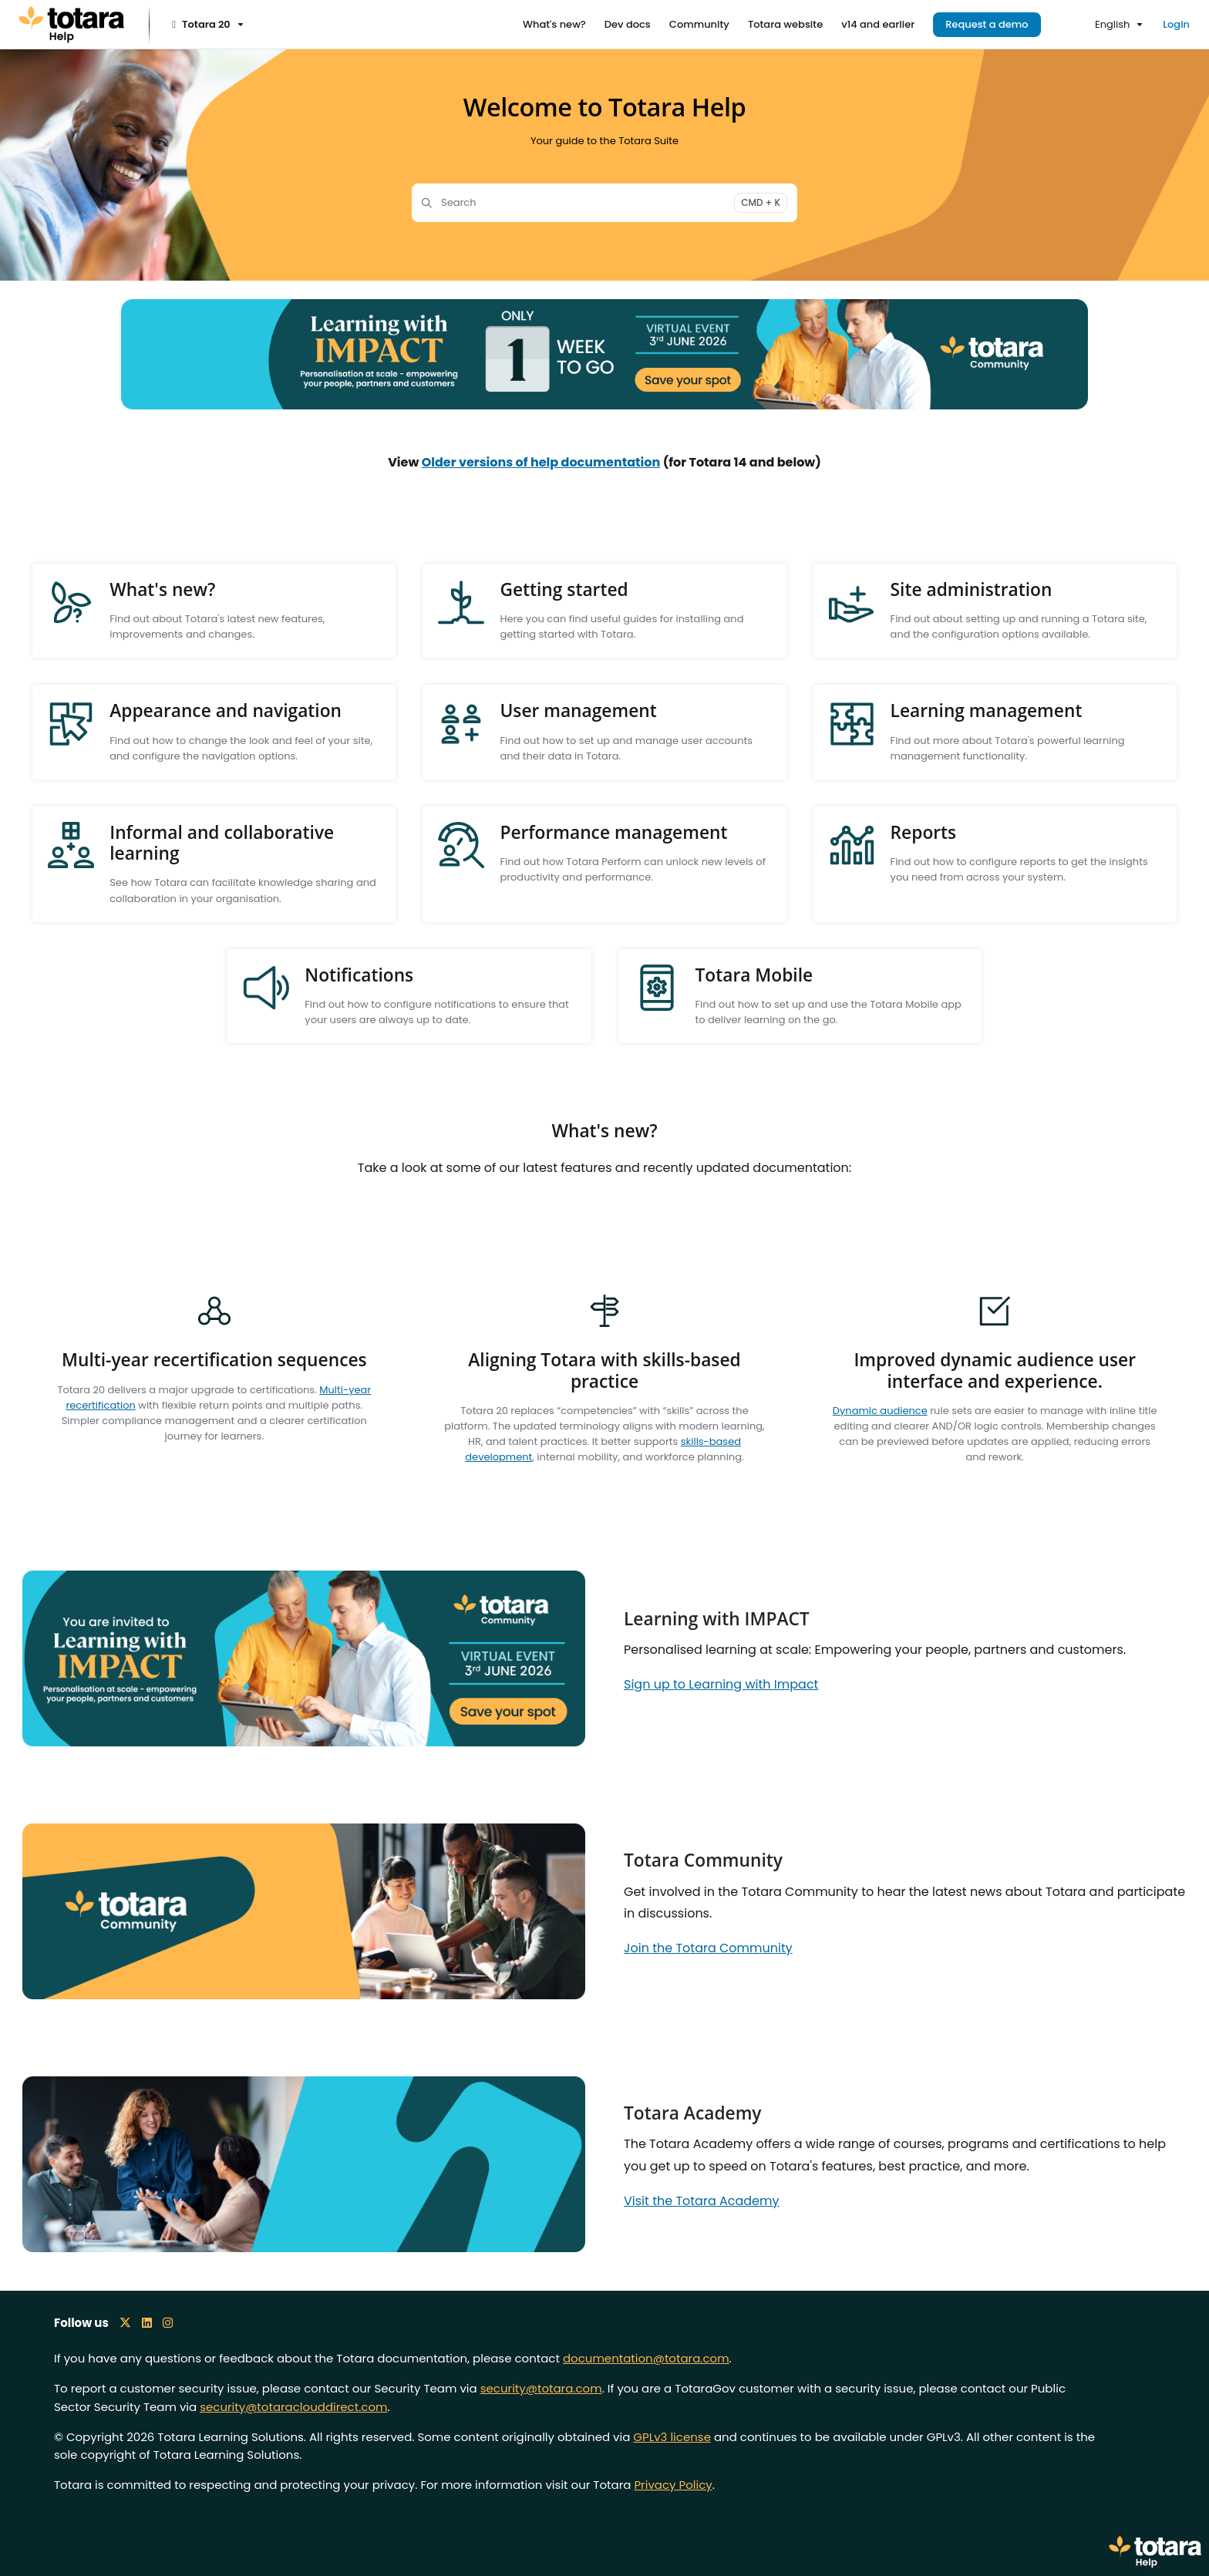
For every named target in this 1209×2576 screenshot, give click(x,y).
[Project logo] (71, 24)
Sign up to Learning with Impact (721, 1684)
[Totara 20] (206, 25)
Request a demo (987, 24)
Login (1176, 24)
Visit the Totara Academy (702, 2201)
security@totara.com (541, 2388)
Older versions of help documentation (541, 462)
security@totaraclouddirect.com (293, 2407)
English (1103, 24)
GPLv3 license (672, 2437)
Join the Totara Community (708, 1948)
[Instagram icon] (168, 2323)
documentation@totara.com (646, 2358)
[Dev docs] (627, 24)
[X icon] (125, 2323)
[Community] (699, 24)
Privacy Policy (673, 2485)
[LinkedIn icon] (147, 2323)
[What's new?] (554, 24)
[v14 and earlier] (877, 24)
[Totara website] (785, 24)
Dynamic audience (880, 1410)
